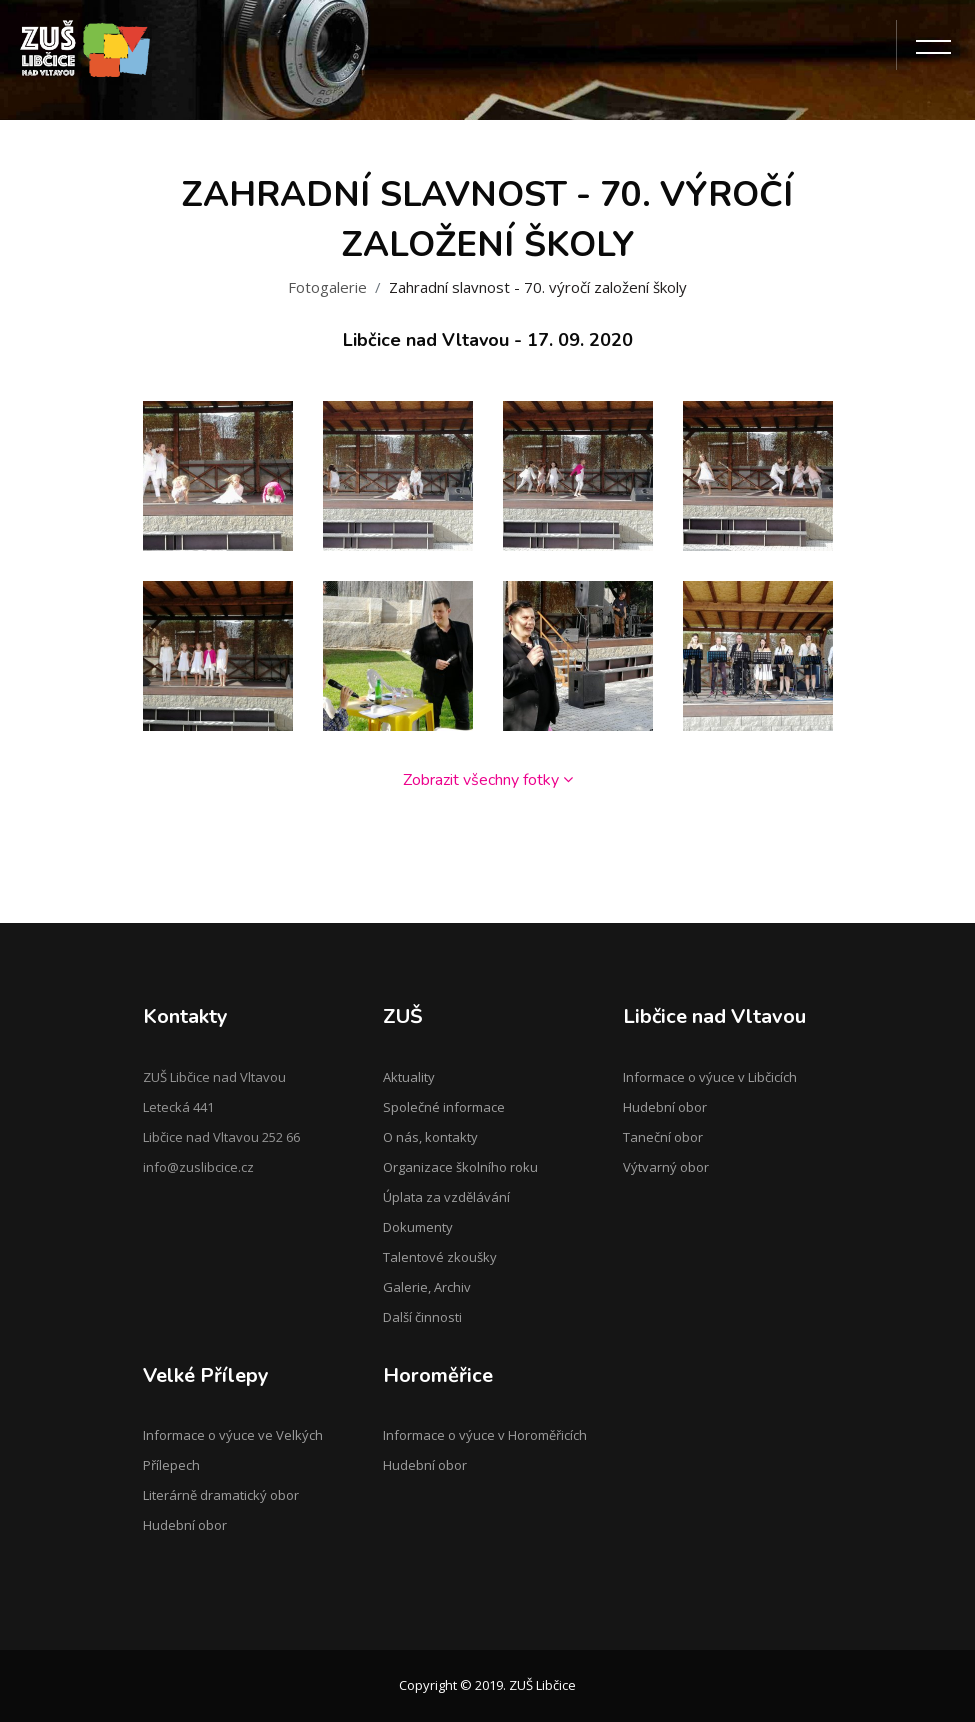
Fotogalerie (327, 287)
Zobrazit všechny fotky (488, 780)
